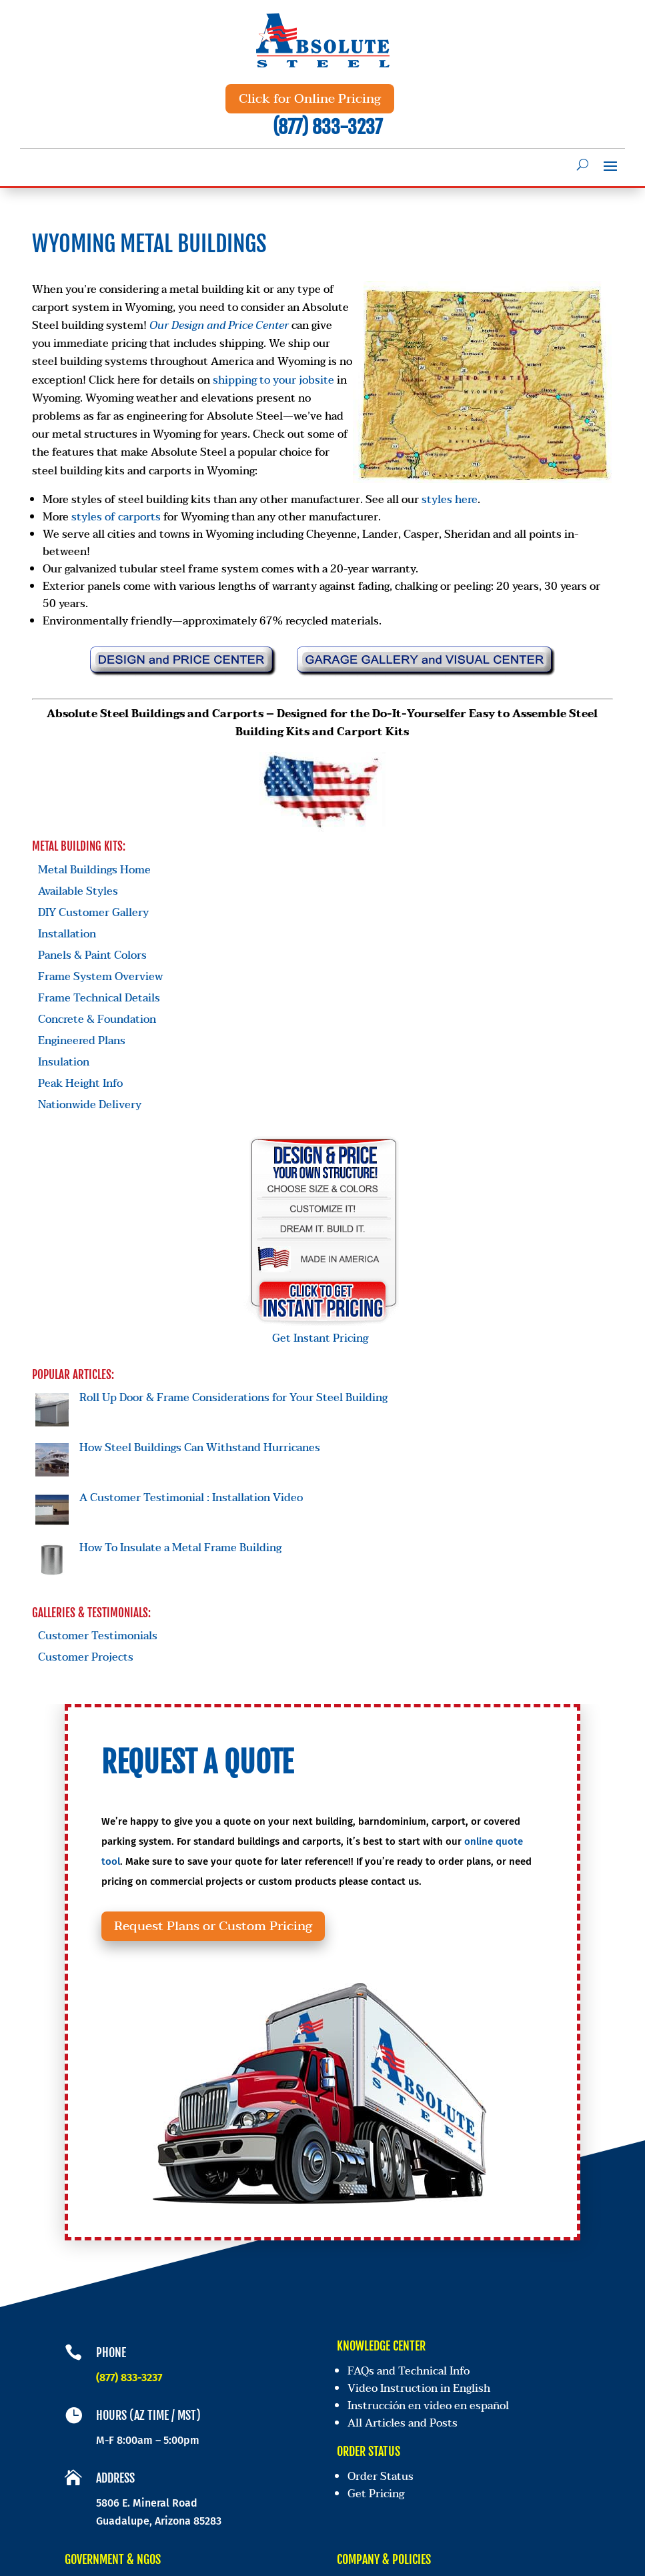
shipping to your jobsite (273, 380)
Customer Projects (85, 1657)
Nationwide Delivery (89, 1105)
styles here (450, 499)
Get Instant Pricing (323, 1330)
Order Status (381, 2478)
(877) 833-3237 (327, 127)
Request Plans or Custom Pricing (240, 1937)
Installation (67, 934)
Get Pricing (376, 2494)
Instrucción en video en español (430, 2411)
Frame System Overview (100, 976)
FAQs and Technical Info (411, 2377)
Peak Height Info (80, 1083)
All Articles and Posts (404, 2428)
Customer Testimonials (97, 1636)
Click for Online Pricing (310, 98)
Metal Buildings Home (94, 870)
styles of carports (116, 517)
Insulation (63, 1062)
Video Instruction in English (421, 2394)
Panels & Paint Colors (92, 955)
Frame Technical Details (99, 998)
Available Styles (78, 891)
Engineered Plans (81, 1040)
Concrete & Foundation (97, 1019)
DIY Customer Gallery (93, 912)
